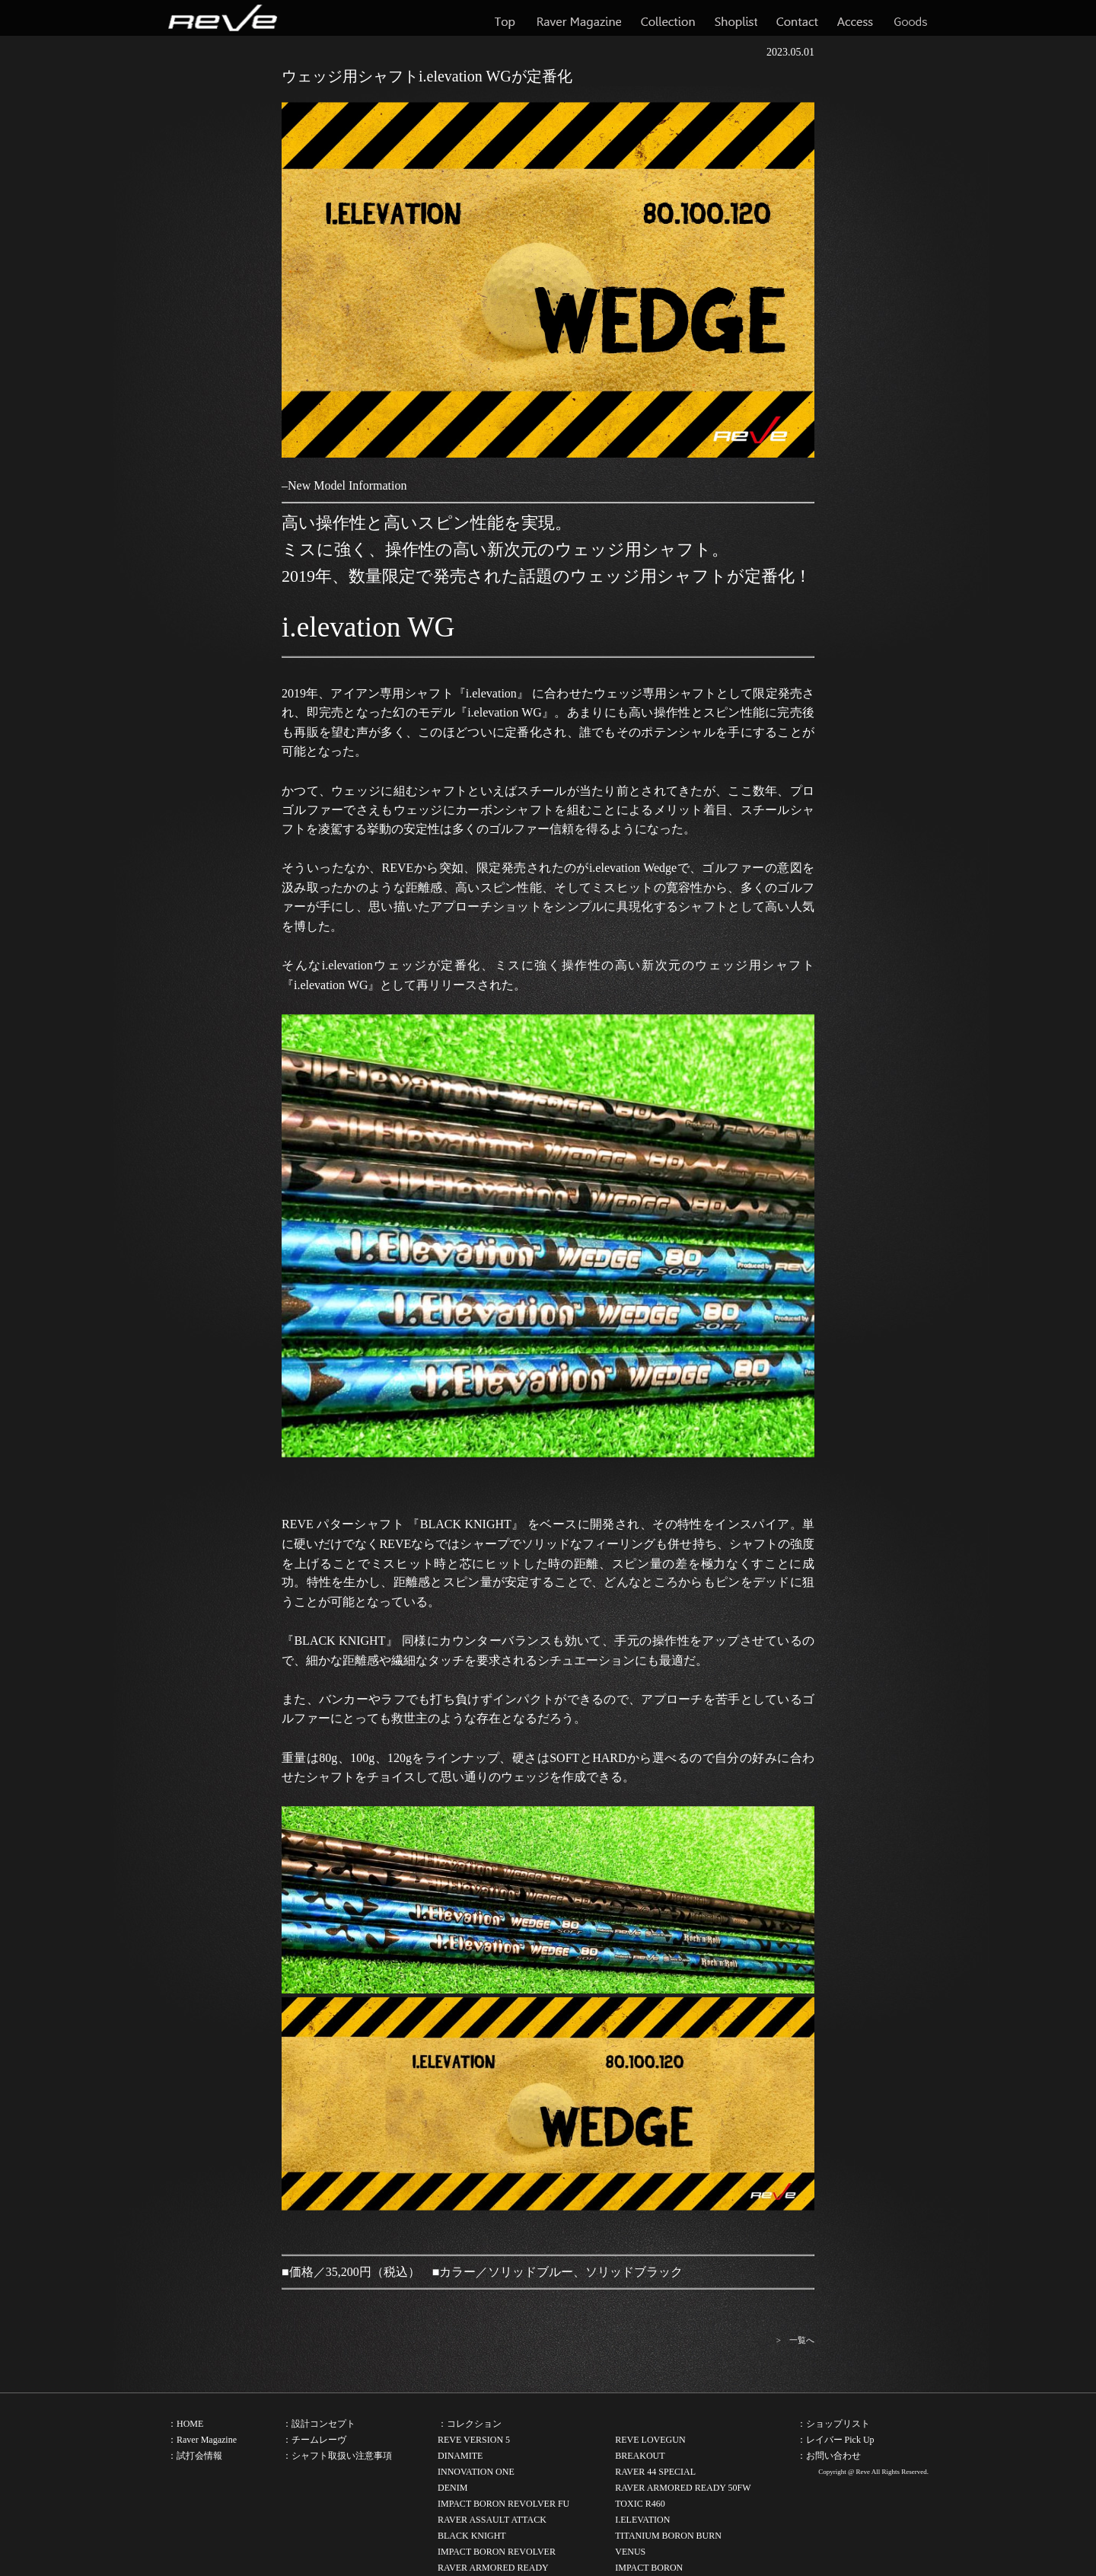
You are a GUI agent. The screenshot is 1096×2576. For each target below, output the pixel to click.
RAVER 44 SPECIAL (655, 2471)
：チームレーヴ (314, 2439)
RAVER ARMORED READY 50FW (682, 2487)
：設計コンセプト (318, 2423)
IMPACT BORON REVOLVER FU (503, 2503)
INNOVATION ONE (476, 2471)
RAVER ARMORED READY (493, 2567)
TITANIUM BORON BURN (668, 2535)
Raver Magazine (579, 17)
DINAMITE (460, 2455)
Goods (910, 17)
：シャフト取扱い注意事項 (337, 2455)
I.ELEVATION (642, 2519)
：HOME (185, 2423)
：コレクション (470, 2423)
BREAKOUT (639, 2455)
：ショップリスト (833, 2423)
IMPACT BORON (649, 2567)
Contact (797, 17)
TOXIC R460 (639, 2503)
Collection (668, 17)
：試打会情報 (194, 2455)
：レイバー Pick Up (836, 2439)
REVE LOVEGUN (650, 2439)
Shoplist (735, 17)
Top (506, 17)
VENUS (630, 2551)
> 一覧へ (795, 2340)
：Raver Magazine (202, 2439)
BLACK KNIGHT (472, 2535)
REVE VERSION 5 (474, 2439)
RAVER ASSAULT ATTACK (492, 2519)
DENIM (452, 2487)
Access (855, 17)
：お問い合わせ (829, 2455)
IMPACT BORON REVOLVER (497, 2551)
